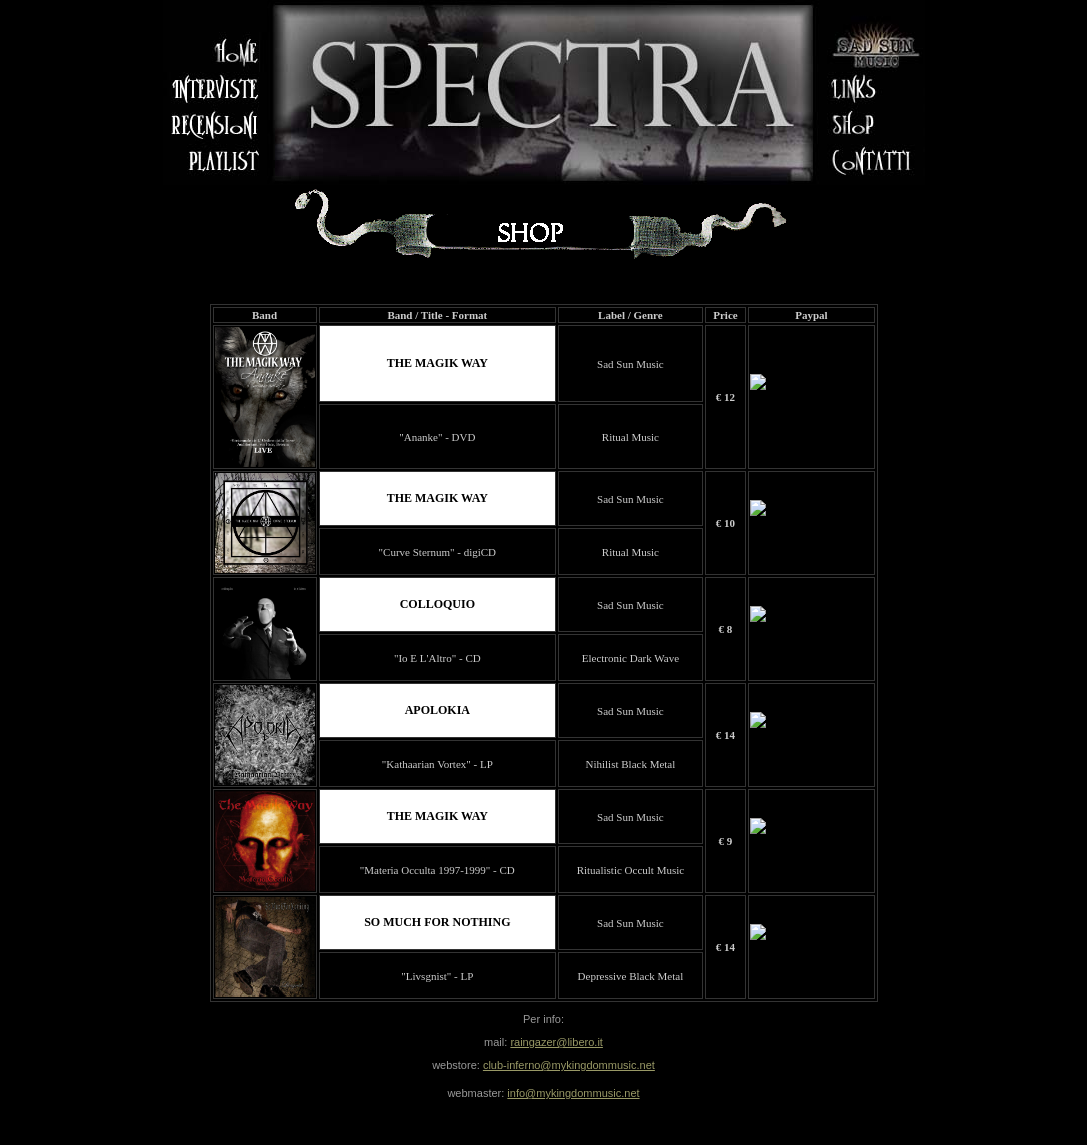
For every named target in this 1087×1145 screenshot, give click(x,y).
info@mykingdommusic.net (573, 1093)
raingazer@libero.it (556, 1042)
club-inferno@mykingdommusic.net (569, 1065)
